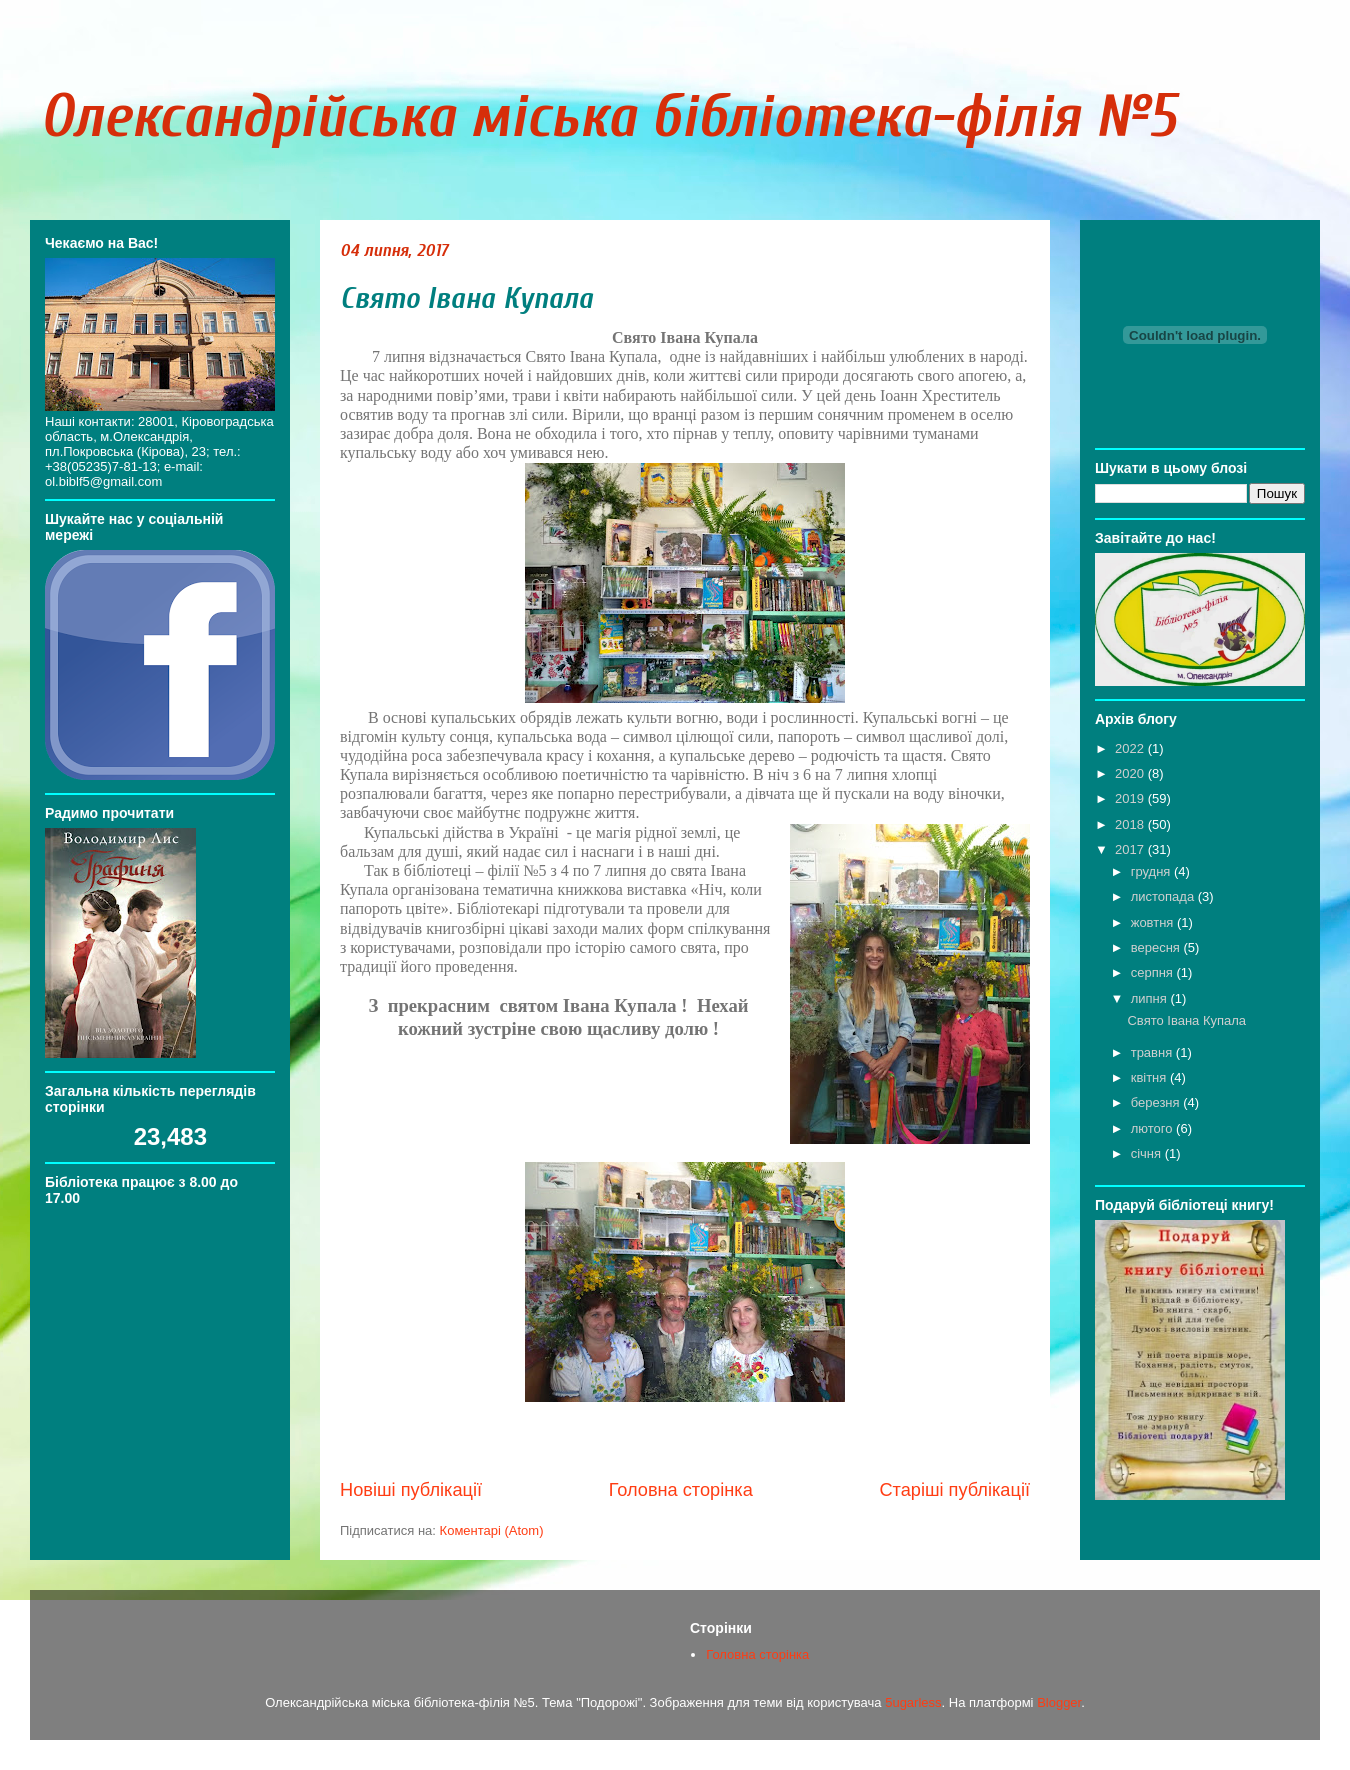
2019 (1131, 798)
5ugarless (913, 1702)
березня (1157, 1102)
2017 (1131, 849)
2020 (1131, 773)
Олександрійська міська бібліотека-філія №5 (608, 117)
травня (1153, 1052)
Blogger (1059, 1702)
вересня (1157, 947)
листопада (1164, 896)
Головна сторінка (681, 1490)
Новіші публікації (411, 1490)
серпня (1154, 972)
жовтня (1154, 922)
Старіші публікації (954, 1490)
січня (1148, 1153)
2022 (1131, 748)
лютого (1153, 1128)
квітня (1150, 1077)
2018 (1131, 824)
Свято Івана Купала (466, 298)
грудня (1152, 871)
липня (1151, 998)
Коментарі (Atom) (492, 1530)
